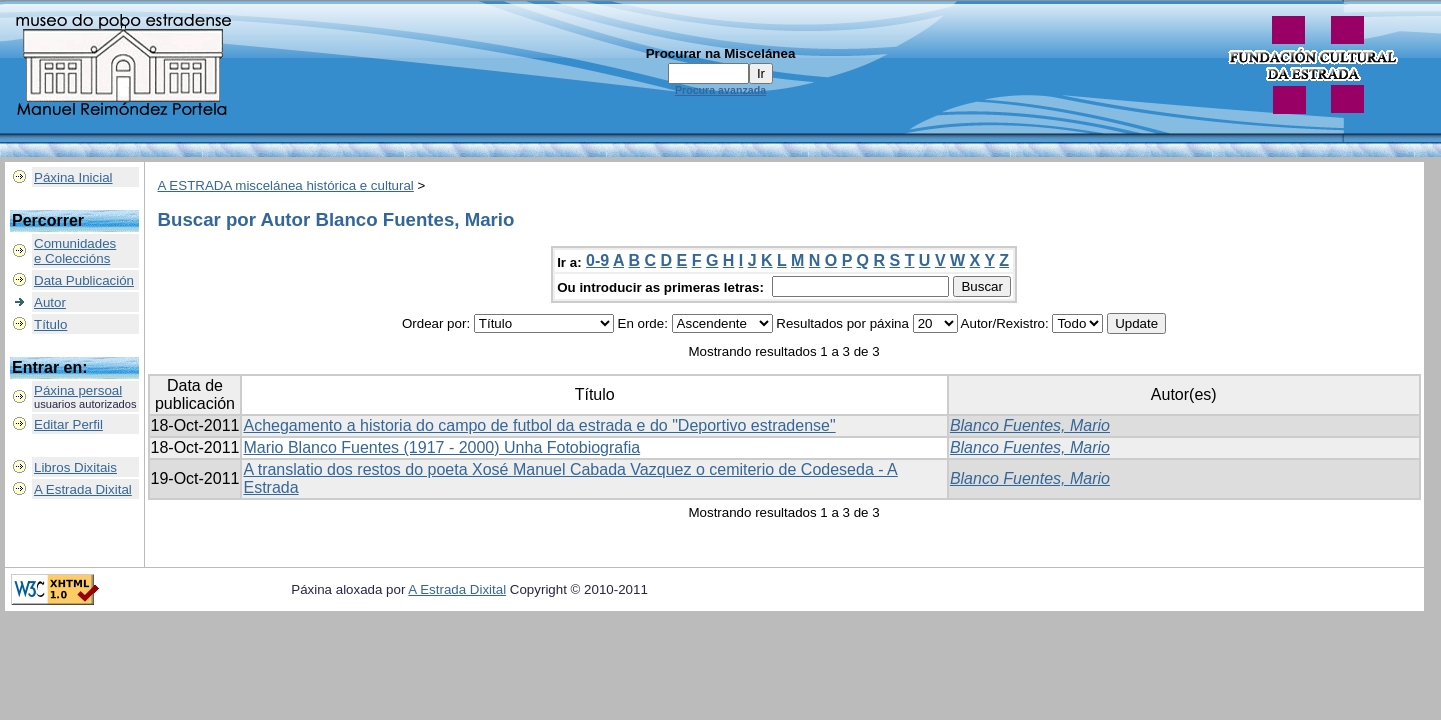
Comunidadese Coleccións (75, 251)
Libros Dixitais (75, 467)
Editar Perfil (68, 424)
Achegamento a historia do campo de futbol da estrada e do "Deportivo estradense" (539, 425)
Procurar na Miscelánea (721, 53)
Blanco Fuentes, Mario (1030, 425)
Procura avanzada (720, 90)
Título (50, 324)
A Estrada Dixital (83, 489)
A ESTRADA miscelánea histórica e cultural (286, 185)
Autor (50, 302)
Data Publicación (84, 280)
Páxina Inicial (73, 177)
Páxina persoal (78, 390)
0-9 (597, 260)
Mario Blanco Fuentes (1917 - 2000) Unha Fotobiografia (441, 447)
